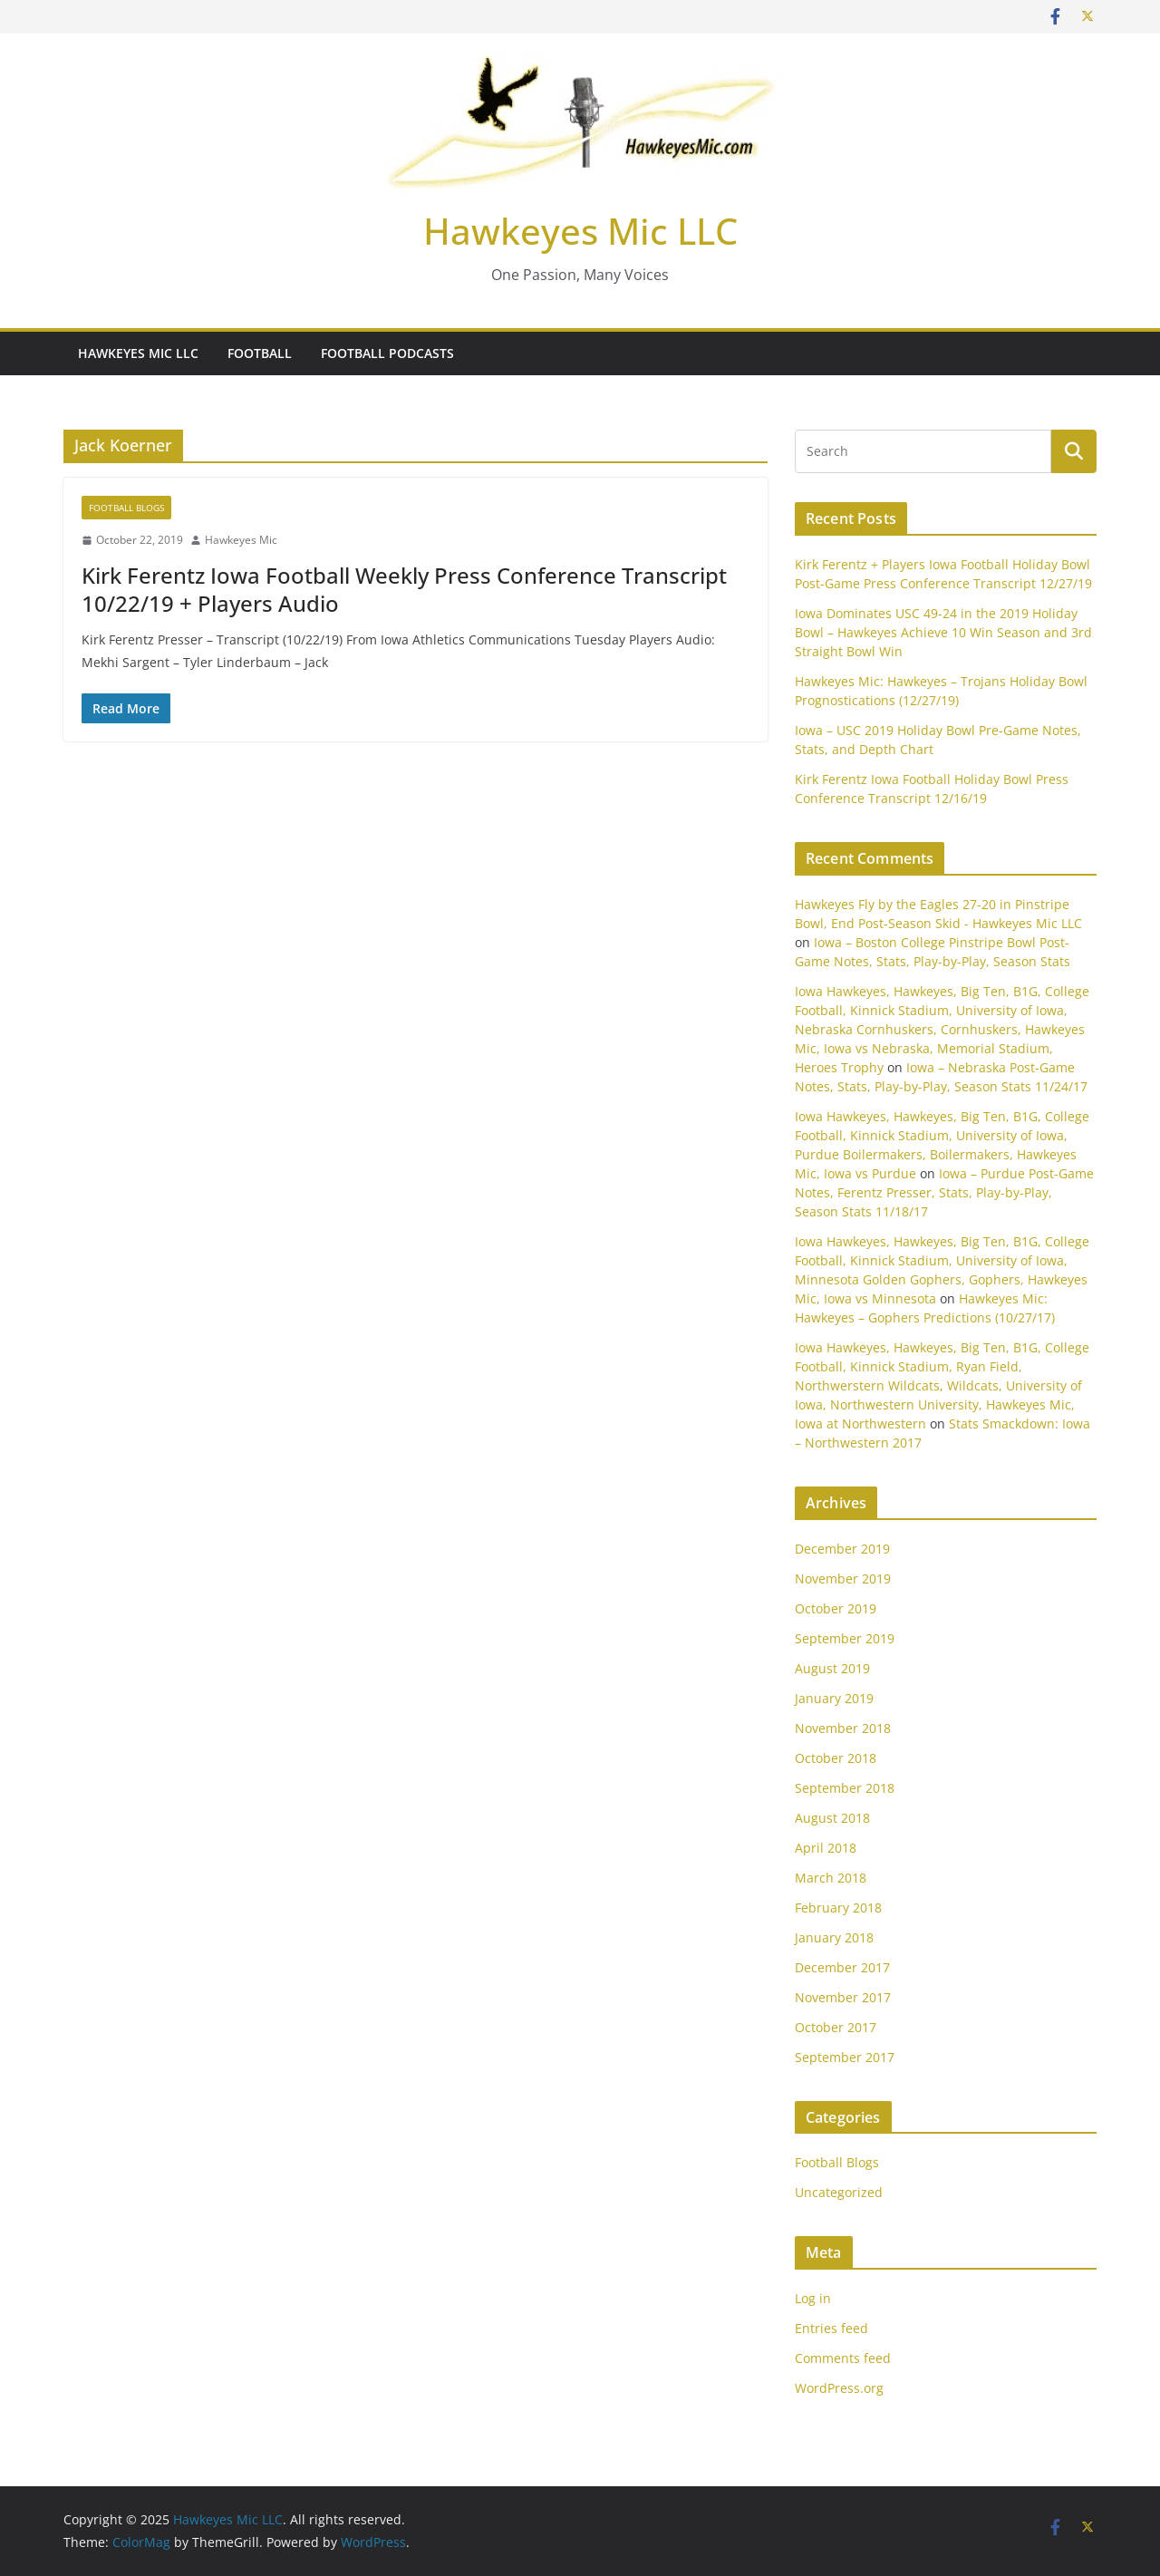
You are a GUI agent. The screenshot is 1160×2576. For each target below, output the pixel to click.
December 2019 (842, 1548)
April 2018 (825, 1847)
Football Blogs (126, 507)
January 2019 (834, 1698)
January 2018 (834, 1937)
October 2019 (835, 1608)
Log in (813, 2298)
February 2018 (838, 1907)
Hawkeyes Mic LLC (580, 231)
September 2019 (844, 1638)
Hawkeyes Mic (241, 539)
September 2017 (844, 2057)
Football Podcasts (387, 353)
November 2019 (843, 1578)
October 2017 (835, 2027)
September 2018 (844, 1787)
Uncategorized (839, 2192)
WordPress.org (839, 2388)
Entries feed (831, 2328)
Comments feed (843, 2358)
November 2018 (843, 1728)
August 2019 (832, 1668)
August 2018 (832, 1817)
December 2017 (842, 1967)
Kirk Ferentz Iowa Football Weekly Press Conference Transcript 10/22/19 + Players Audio (404, 589)
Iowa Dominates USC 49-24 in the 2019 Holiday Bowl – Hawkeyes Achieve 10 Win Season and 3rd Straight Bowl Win (943, 632)
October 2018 (835, 1758)
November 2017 (843, 1997)
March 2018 (830, 1877)
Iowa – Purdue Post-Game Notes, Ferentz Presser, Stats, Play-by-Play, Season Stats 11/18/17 (944, 1192)
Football (259, 353)
